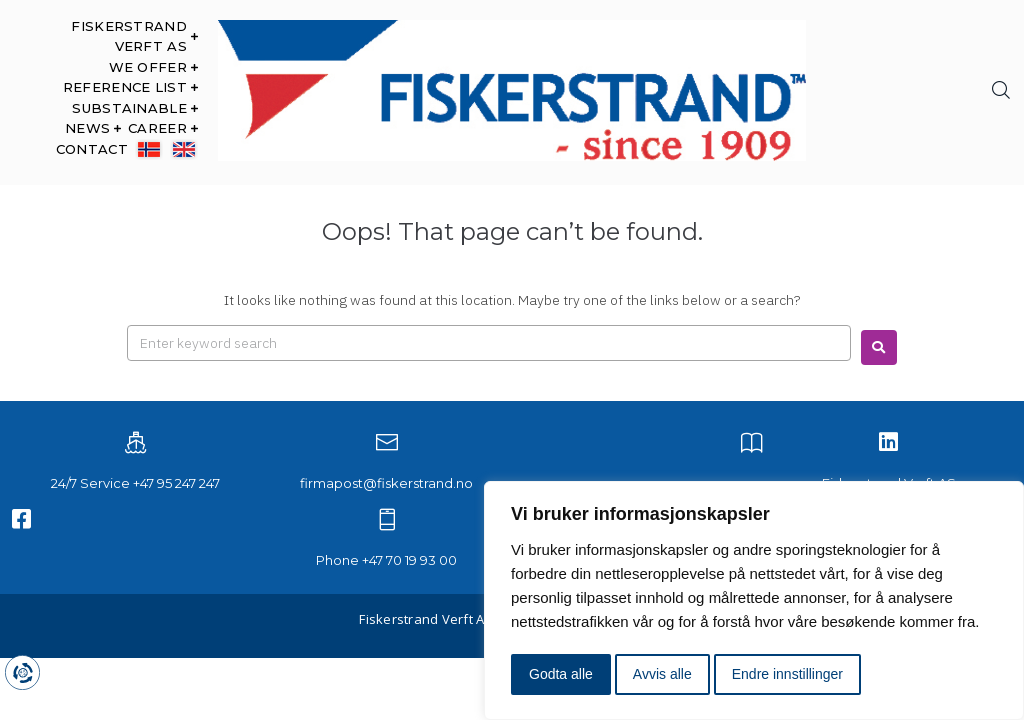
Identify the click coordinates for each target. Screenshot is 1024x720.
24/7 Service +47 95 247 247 (135, 483)
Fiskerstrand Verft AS (425, 619)
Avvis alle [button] (662, 674)
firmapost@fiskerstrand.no (386, 483)
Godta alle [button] (561, 674)
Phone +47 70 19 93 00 (386, 560)
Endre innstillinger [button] (787, 674)
